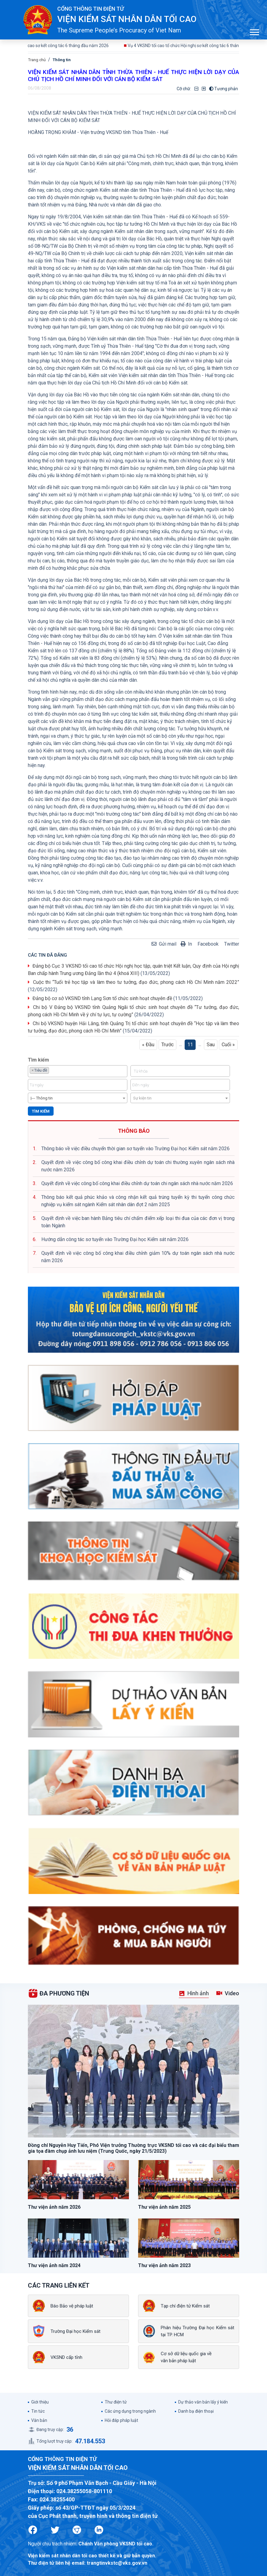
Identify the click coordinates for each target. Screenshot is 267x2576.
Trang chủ (37, 59)
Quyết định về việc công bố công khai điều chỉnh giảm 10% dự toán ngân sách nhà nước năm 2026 (138, 1256)
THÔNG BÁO (134, 1131)
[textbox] (52, 1070)
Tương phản (223, 88)
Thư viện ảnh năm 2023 (164, 2265)
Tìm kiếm (41, 1111)
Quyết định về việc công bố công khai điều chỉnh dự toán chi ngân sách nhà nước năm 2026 (137, 1183)
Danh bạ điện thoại (196, 2411)
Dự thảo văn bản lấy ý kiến (203, 2402)
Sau (211, 1044)
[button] (254, 31)
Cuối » (228, 1044)
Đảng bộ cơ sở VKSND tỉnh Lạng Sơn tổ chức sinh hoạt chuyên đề (102, 998)
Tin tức (38, 2411)
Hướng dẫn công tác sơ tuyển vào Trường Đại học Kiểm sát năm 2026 (115, 1239)
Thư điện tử (116, 2402)
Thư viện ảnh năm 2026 (54, 2207)
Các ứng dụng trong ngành (130, 2411)
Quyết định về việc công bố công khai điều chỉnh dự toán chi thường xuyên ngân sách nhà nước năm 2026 (138, 1166)
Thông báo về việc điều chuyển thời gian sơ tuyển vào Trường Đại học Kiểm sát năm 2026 (135, 1148)
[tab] (194, 1993)
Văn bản (39, 2420)
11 (190, 1044)
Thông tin (62, 59)
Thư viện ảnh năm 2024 (54, 2265)
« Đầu (148, 1044)
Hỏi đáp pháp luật (121, 2420)
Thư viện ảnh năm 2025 (164, 2207)
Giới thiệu (40, 2402)
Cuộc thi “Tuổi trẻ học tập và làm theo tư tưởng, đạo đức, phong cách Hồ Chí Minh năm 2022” (136, 982)
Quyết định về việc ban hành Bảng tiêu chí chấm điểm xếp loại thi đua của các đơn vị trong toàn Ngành (138, 1222)
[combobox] (77, 1071)
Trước (167, 1044)
